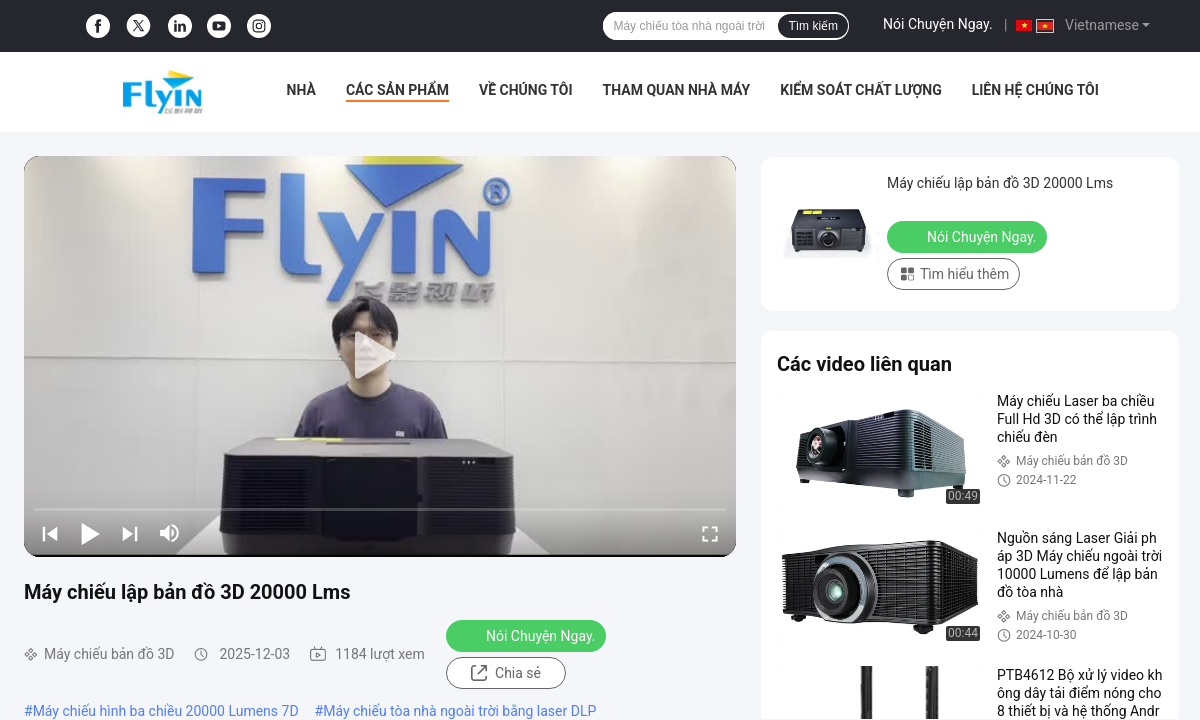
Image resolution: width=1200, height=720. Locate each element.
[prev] (50, 533)
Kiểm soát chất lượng (860, 90)
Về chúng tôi (526, 90)
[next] (130, 533)
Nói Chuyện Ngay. (938, 24)
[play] (380, 356)
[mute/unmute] (170, 533)
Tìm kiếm (813, 26)
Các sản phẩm (397, 90)
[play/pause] (90, 533)
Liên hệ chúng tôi (1035, 90)
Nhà (301, 90)
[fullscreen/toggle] (710, 533)
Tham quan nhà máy (677, 90)
